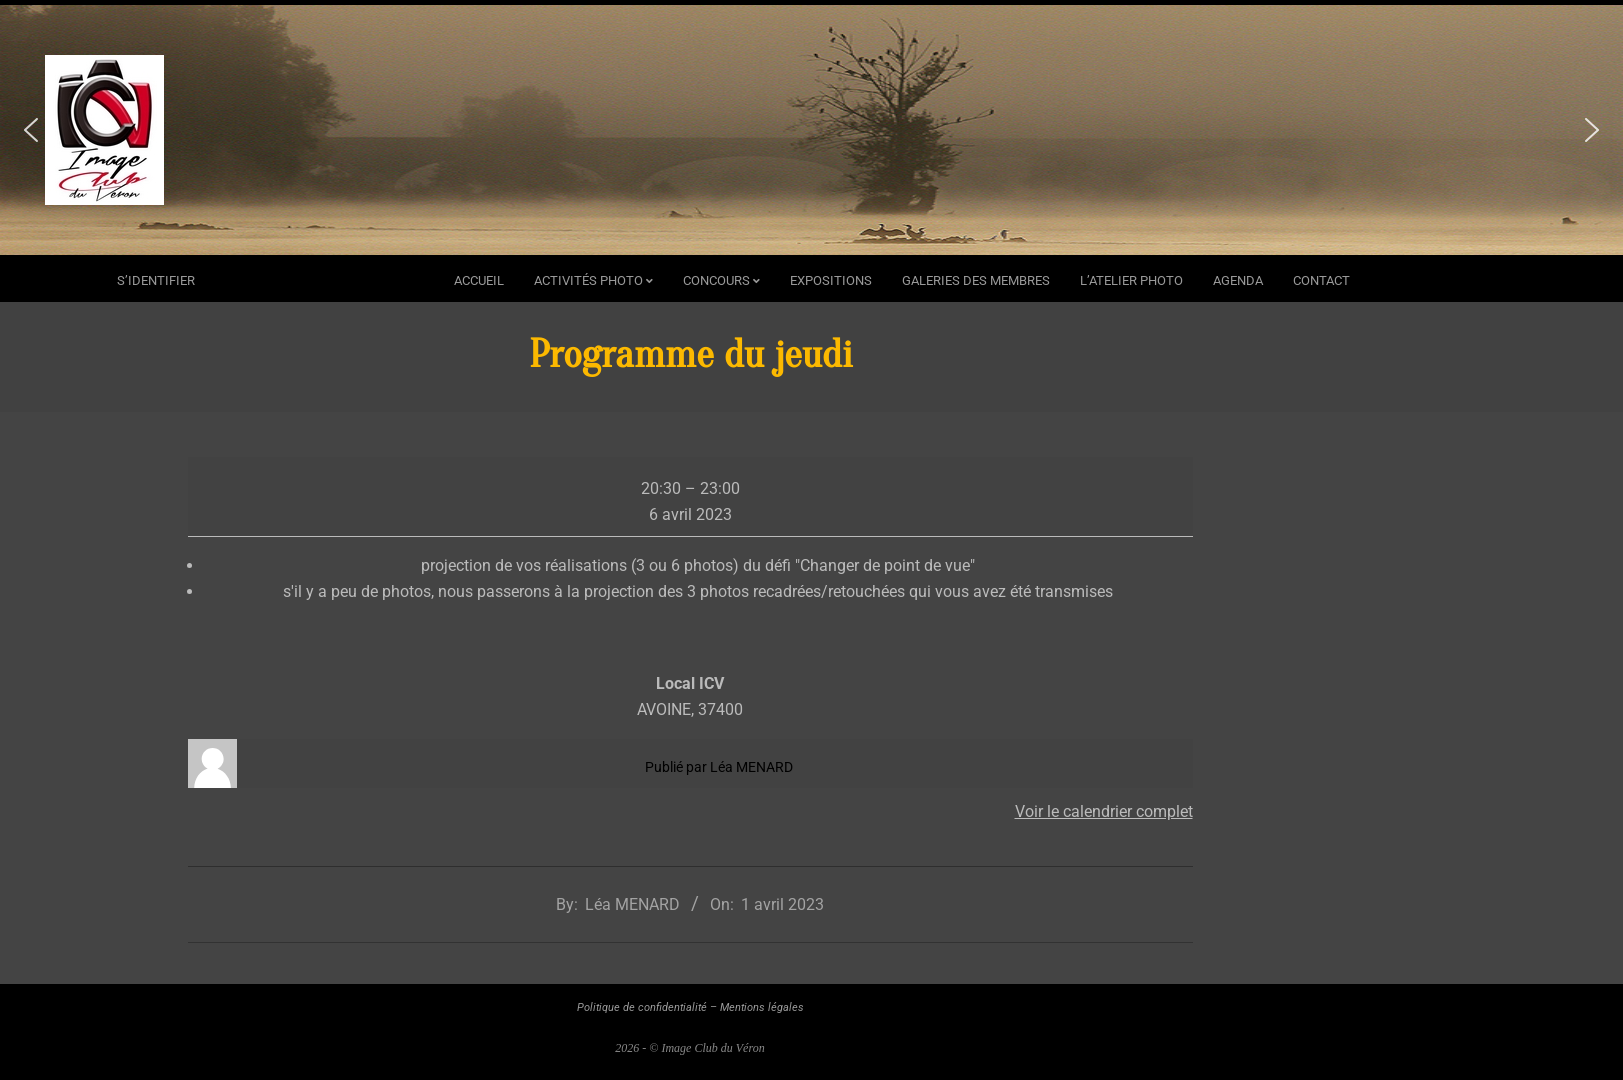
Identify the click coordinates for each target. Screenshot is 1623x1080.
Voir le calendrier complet (1104, 811)
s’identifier (156, 280)
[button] (31, 130)
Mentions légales (762, 1007)
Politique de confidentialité (642, 1007)
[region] (811, 130)
